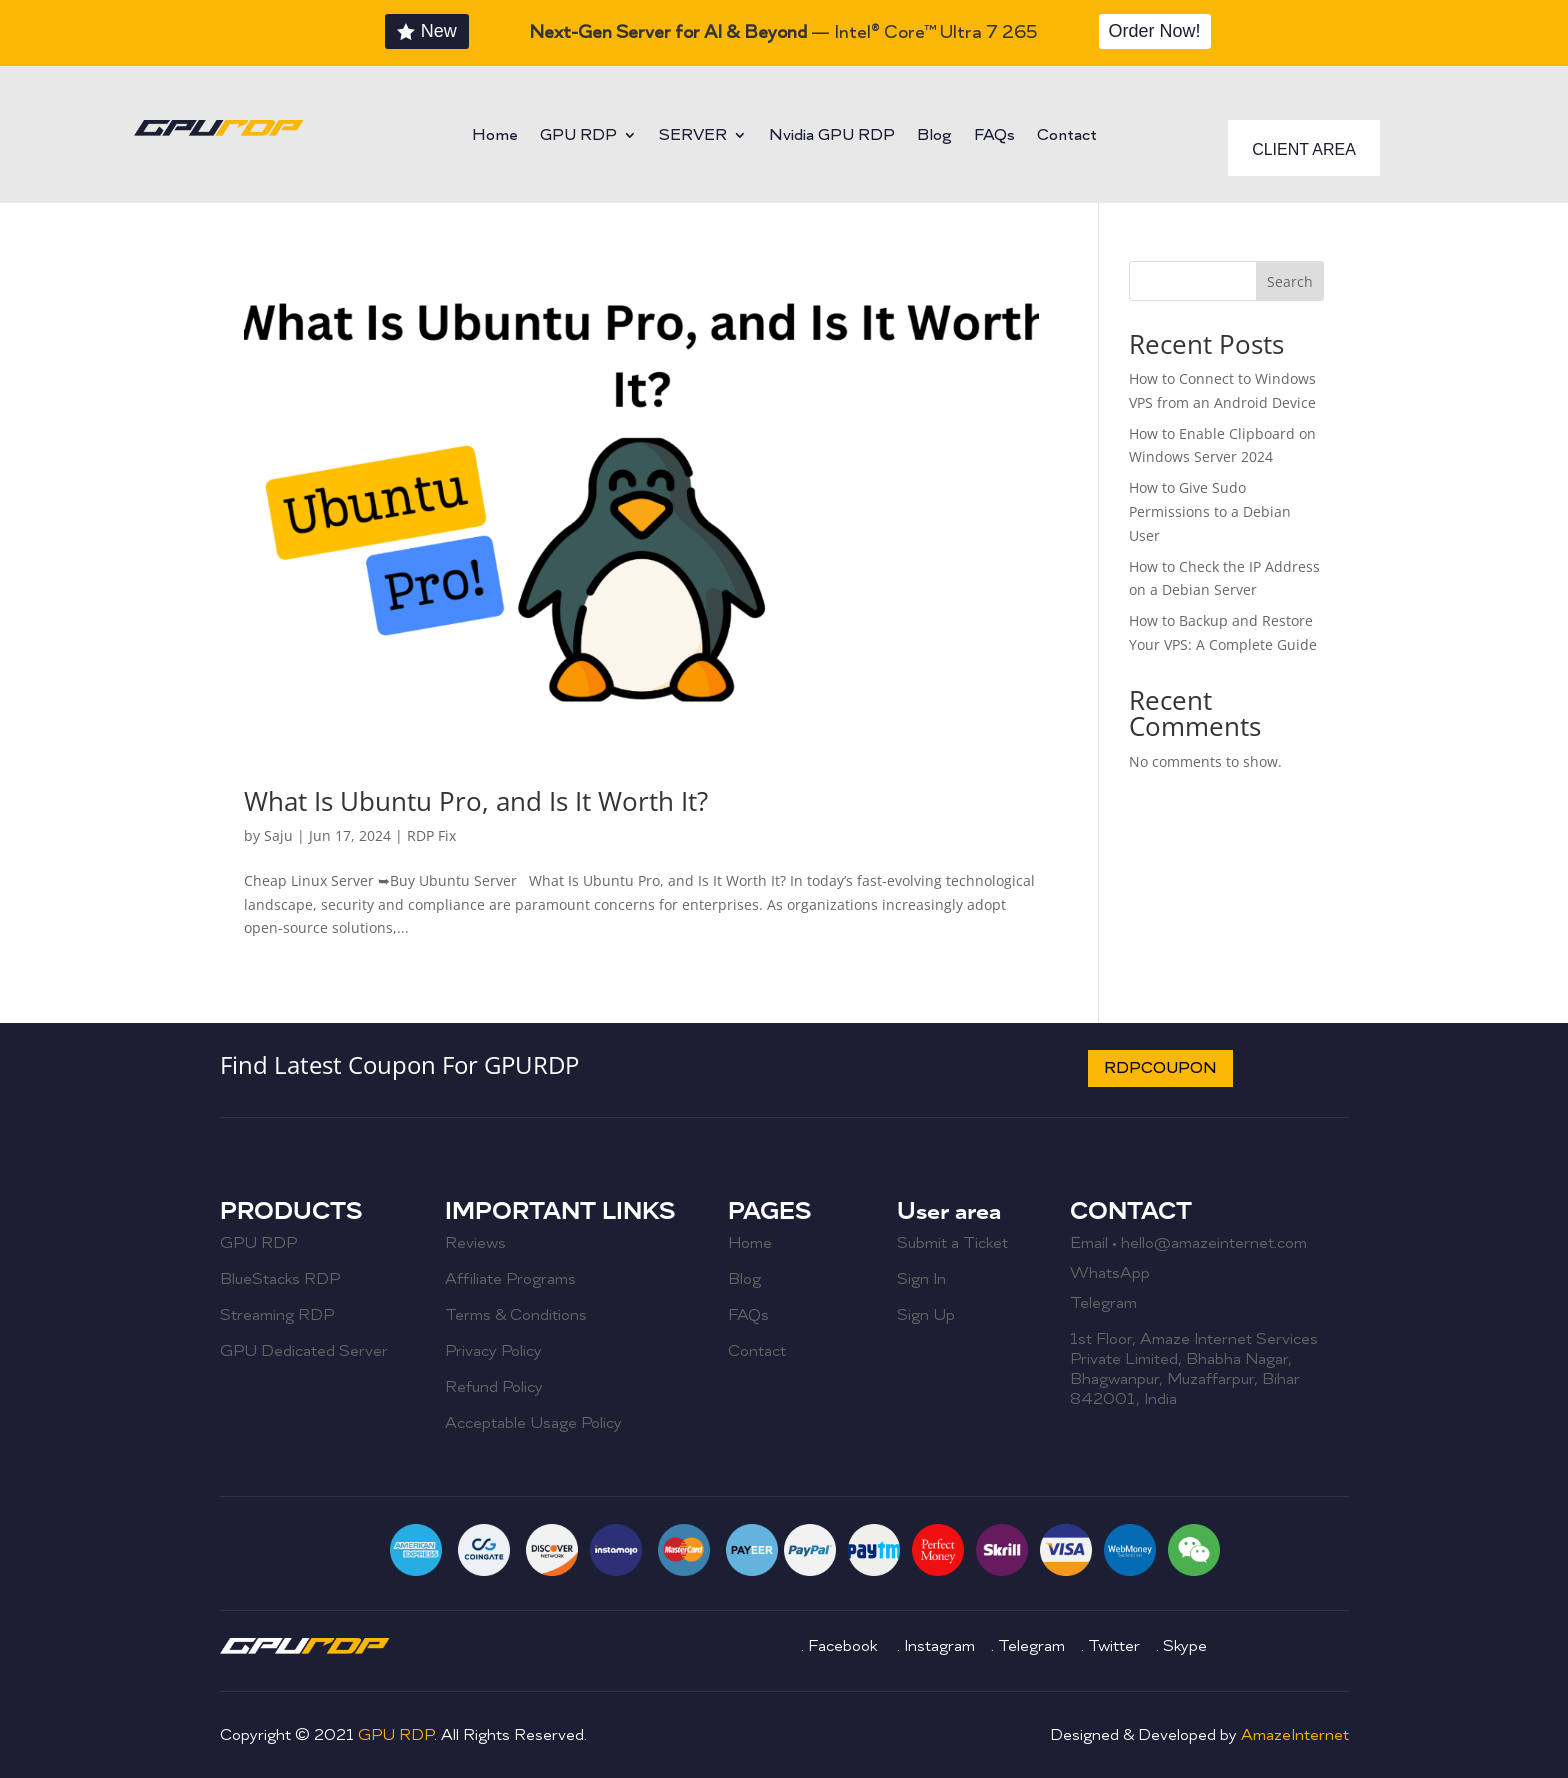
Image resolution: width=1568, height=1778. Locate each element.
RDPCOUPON (1160, 1068)
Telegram (1103, 1303)
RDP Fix (431, 835)
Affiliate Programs (510, 1279)
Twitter (1114, 1646)
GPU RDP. (399, 1735)
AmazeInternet (1295, 1735)
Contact (1067, 136)
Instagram (941, 1646)
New (439, 31)
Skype (1185, 1646)
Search (1290, 281)
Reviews (475, 1243)
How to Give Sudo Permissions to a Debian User (1210, 511)
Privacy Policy (493, 1351)
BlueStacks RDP (280, 1279)
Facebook (844, 1646)
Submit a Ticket (952, 1243)
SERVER (693, 136)
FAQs (994, 136)
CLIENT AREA (1304, 149)
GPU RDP (578, 136)
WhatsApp (1110, 1273)
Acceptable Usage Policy (533, 1423)
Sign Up (926, 1315)
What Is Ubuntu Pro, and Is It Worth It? (476, 801)
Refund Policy (494, 1387)
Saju (278, 835)
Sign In (921, 1279)
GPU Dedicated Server (304, 1351)
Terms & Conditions (516, 1315)
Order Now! (1155, 31)
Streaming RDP (277, 1315)
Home (495, 136)
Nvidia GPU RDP (832, 136)
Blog (934, 136)
